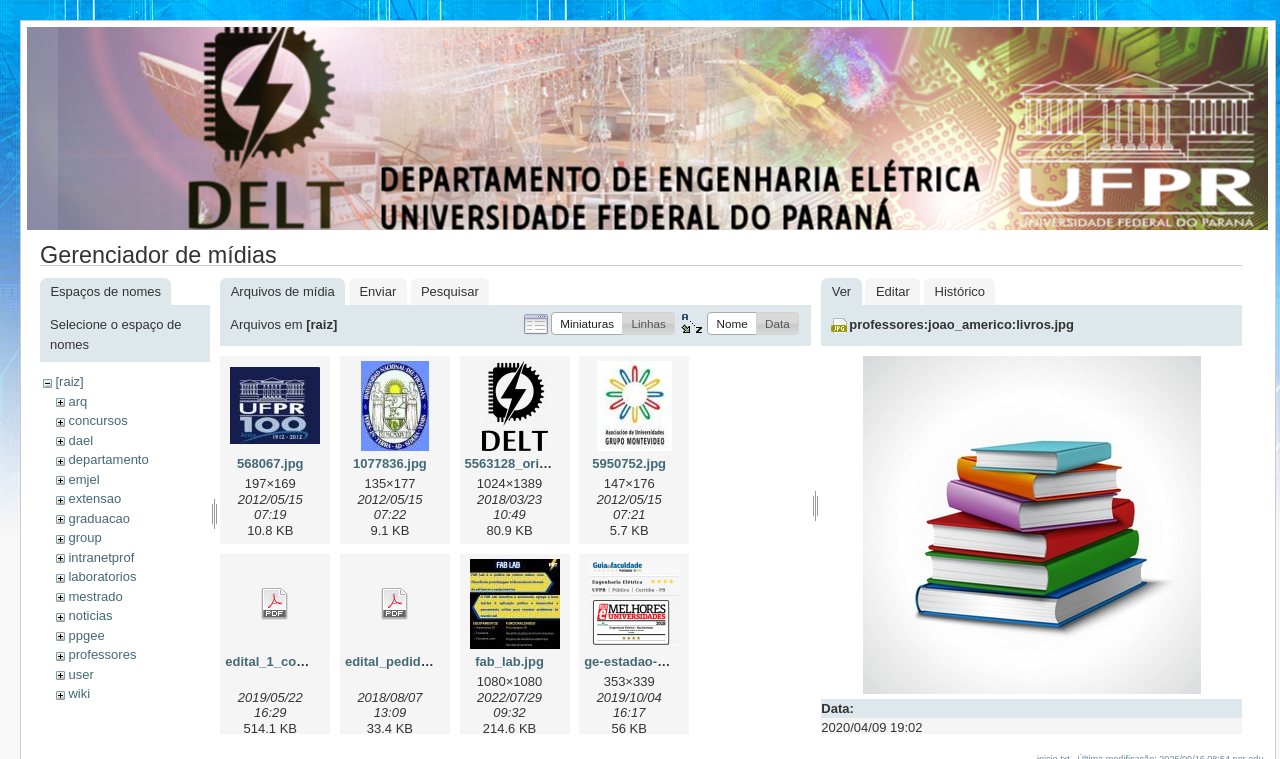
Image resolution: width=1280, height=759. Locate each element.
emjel (83, 479)
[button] (587, 323)
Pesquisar (450, 291)
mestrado (95, 596)
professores (102, 654)
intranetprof (101, 557)
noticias (90, 615)
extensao (94, 498)
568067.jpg (270, 463)
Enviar (377, 291)
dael (80, 440)
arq (77, 401)
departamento (108, 459)
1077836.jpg (390, 463)
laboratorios (102, 576)
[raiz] (69, 381)
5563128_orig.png (520, 463)
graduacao (98, 518)
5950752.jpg (629, 463)
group (84, 537)
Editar (893, 291)
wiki (79, 693)
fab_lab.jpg (509, 661)
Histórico (960, 291)
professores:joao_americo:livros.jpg (961, 324)
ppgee (86, 635)
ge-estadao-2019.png (648, 661)
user (80, 674)
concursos (97, 420)
